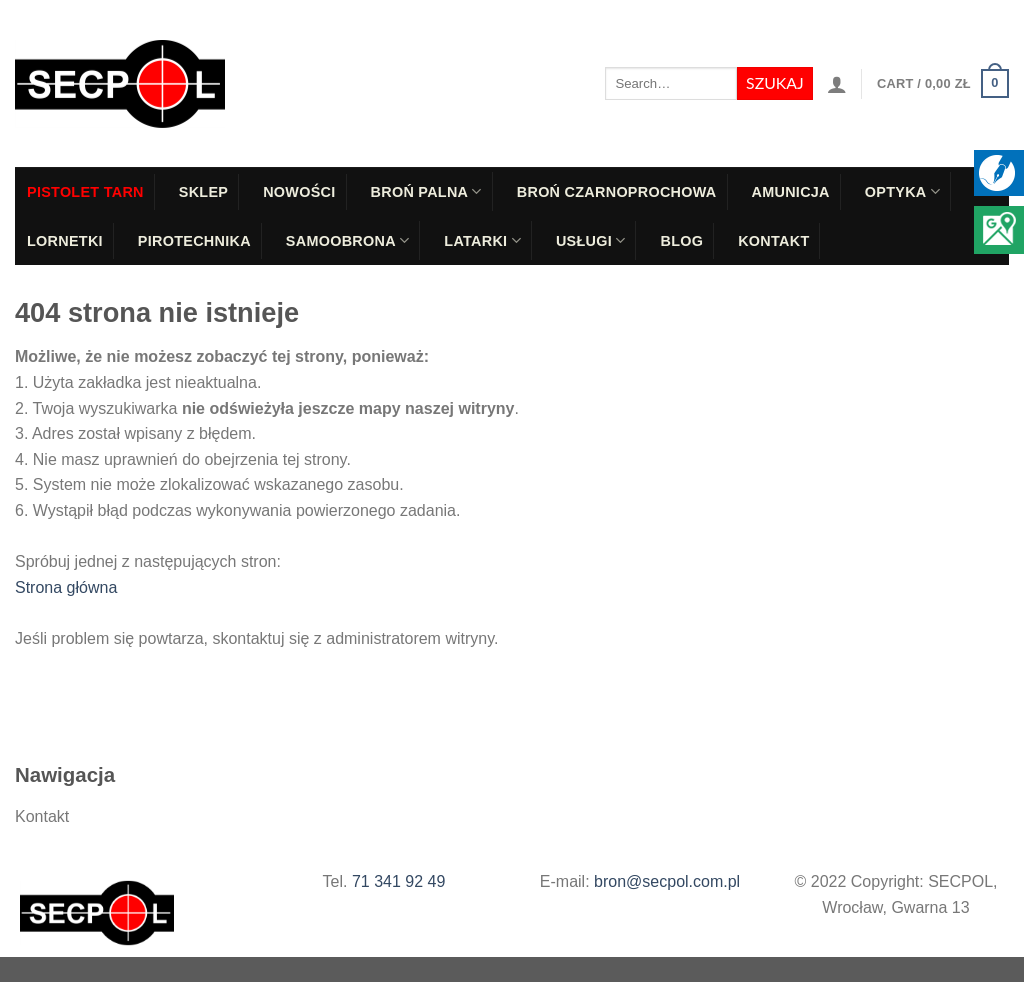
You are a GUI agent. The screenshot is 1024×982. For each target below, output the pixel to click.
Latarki (482, 240)
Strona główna (66, 587)
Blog (681, 241)
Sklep (203, 192)
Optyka (902, 191)
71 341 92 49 (398, 881)
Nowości (299, 192)
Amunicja (791, 192)
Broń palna (426, 191)
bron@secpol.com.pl (667, 881)
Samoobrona (348, 240)
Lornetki (65, 241)
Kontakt (773, 241)
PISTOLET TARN (85, 192)
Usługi (591, 240)
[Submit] (774, 84)
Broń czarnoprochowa (617, 192)
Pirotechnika (194, 241)
